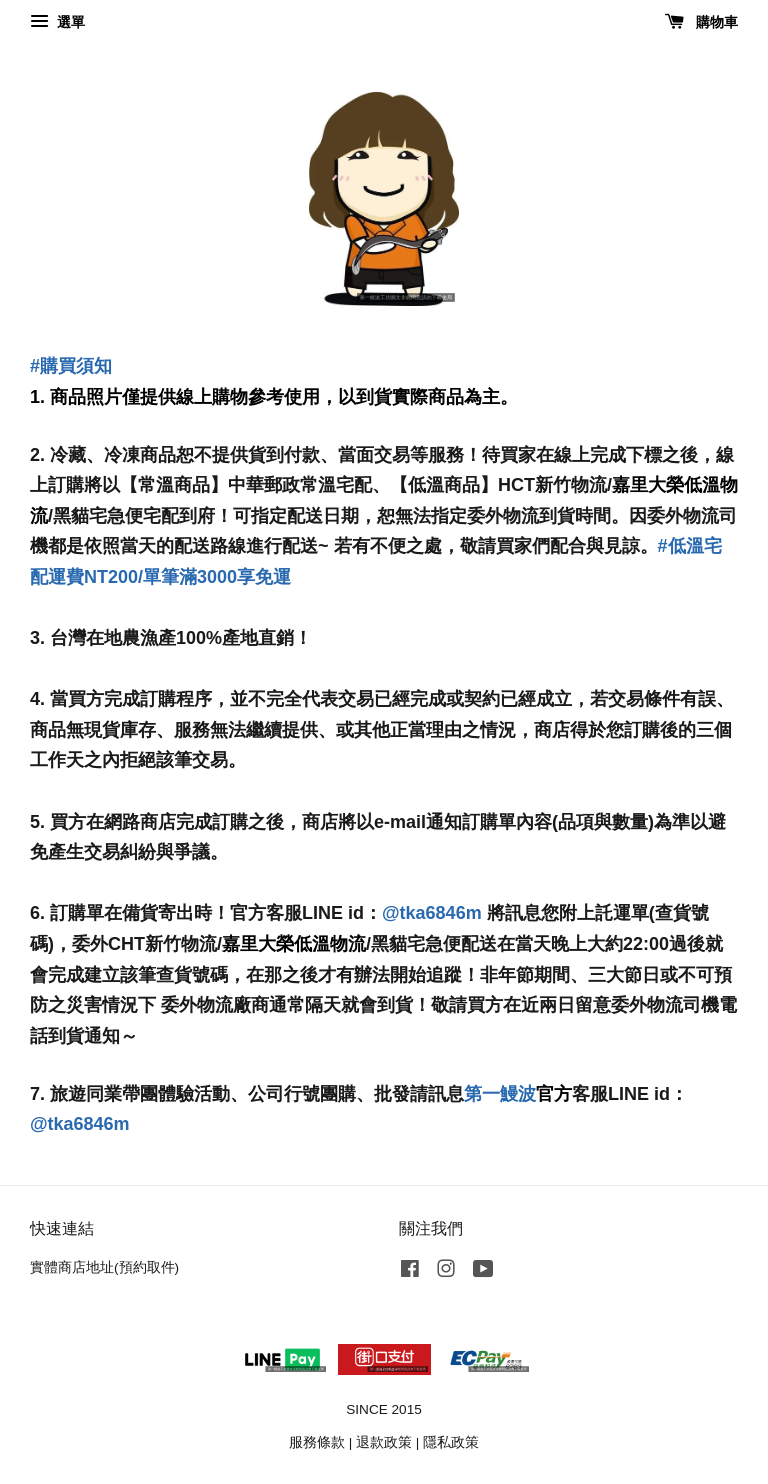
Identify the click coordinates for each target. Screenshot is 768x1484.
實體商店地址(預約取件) (104, 1267)
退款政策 (384, 1442)
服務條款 (317, 1442)
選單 (57, 22)
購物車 (701, 22)
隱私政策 (451, 1442)
